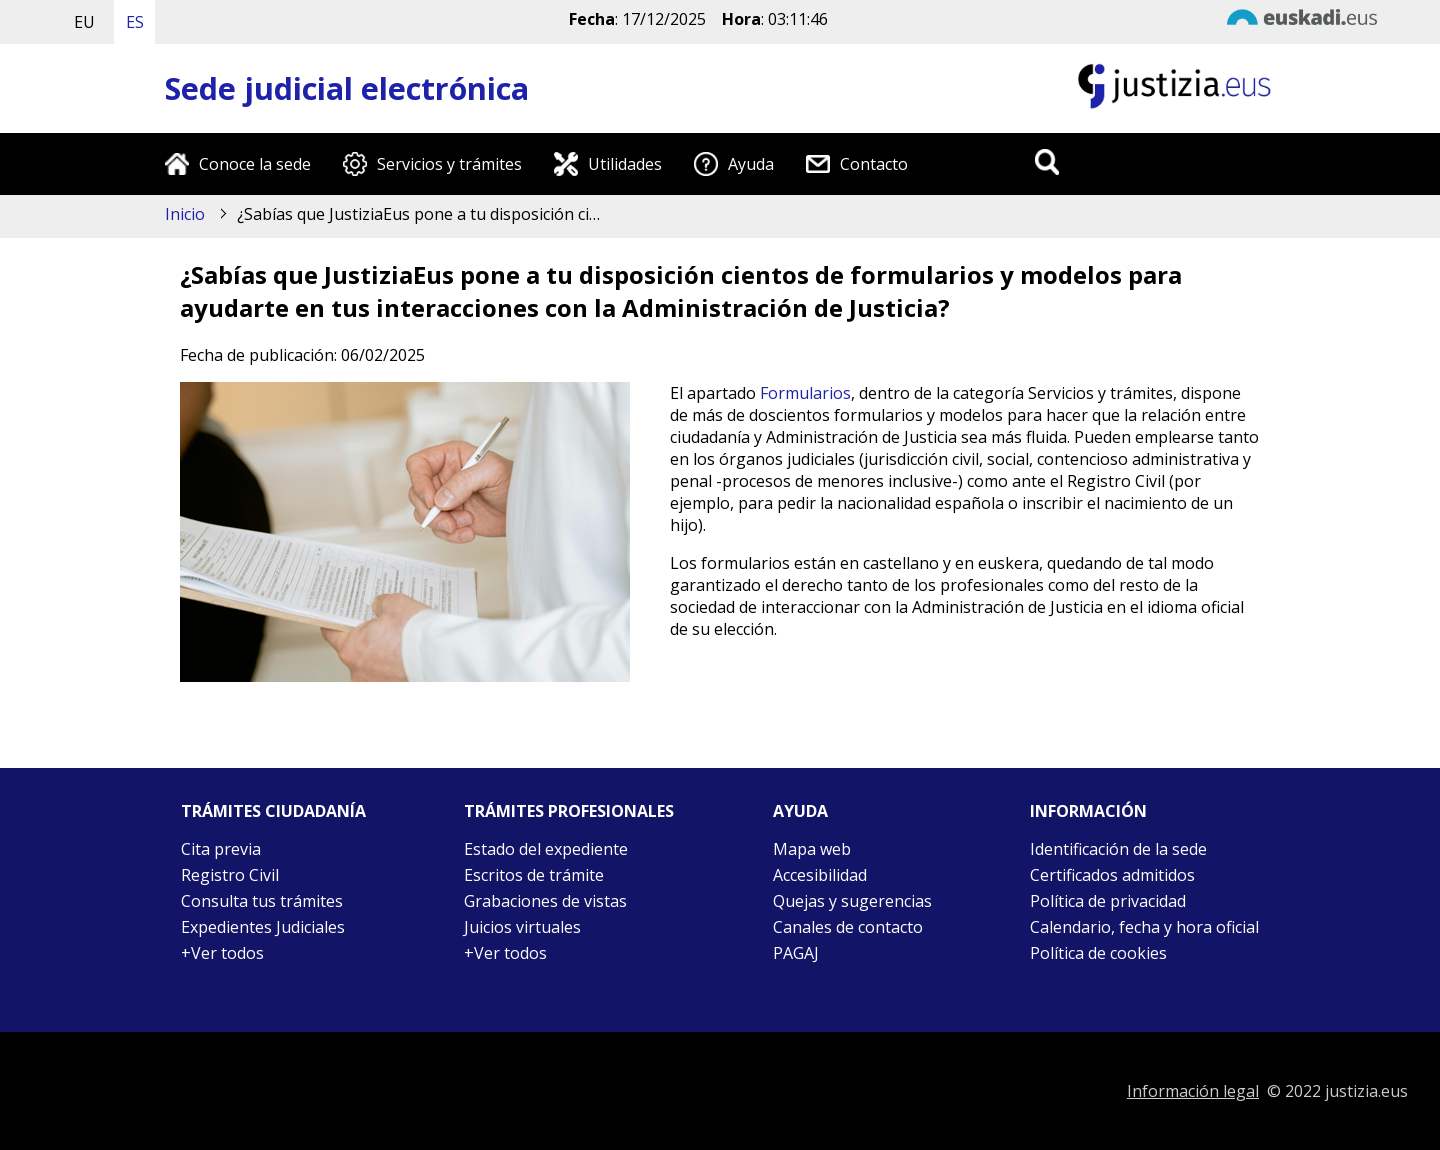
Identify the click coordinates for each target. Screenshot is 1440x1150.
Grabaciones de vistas (545, 901)
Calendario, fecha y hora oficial (1144, 927)
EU (84, 22)
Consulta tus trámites (262, 901)
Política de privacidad (1108, 901)
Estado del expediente (546, 849)
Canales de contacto (848, 927)
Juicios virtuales (522, 927)
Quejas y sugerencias (852, 901)
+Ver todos (222, 953)
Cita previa (221, 849)
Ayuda (751, 164)
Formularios (805, 393)
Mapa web (812, 849)
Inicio (185, 214)
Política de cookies (1098, 953)
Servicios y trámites (449, 164)
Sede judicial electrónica (347, 88)
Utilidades (625, 164)
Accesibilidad (820, 875)
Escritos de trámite (534, 875)
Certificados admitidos (1112, 875)
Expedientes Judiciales (263, 927)
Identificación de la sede (1118, 849)
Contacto (874, 164)
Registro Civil (230, 875)
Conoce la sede (255, 164)
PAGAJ (796, 953)
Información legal (1193, 1091)
